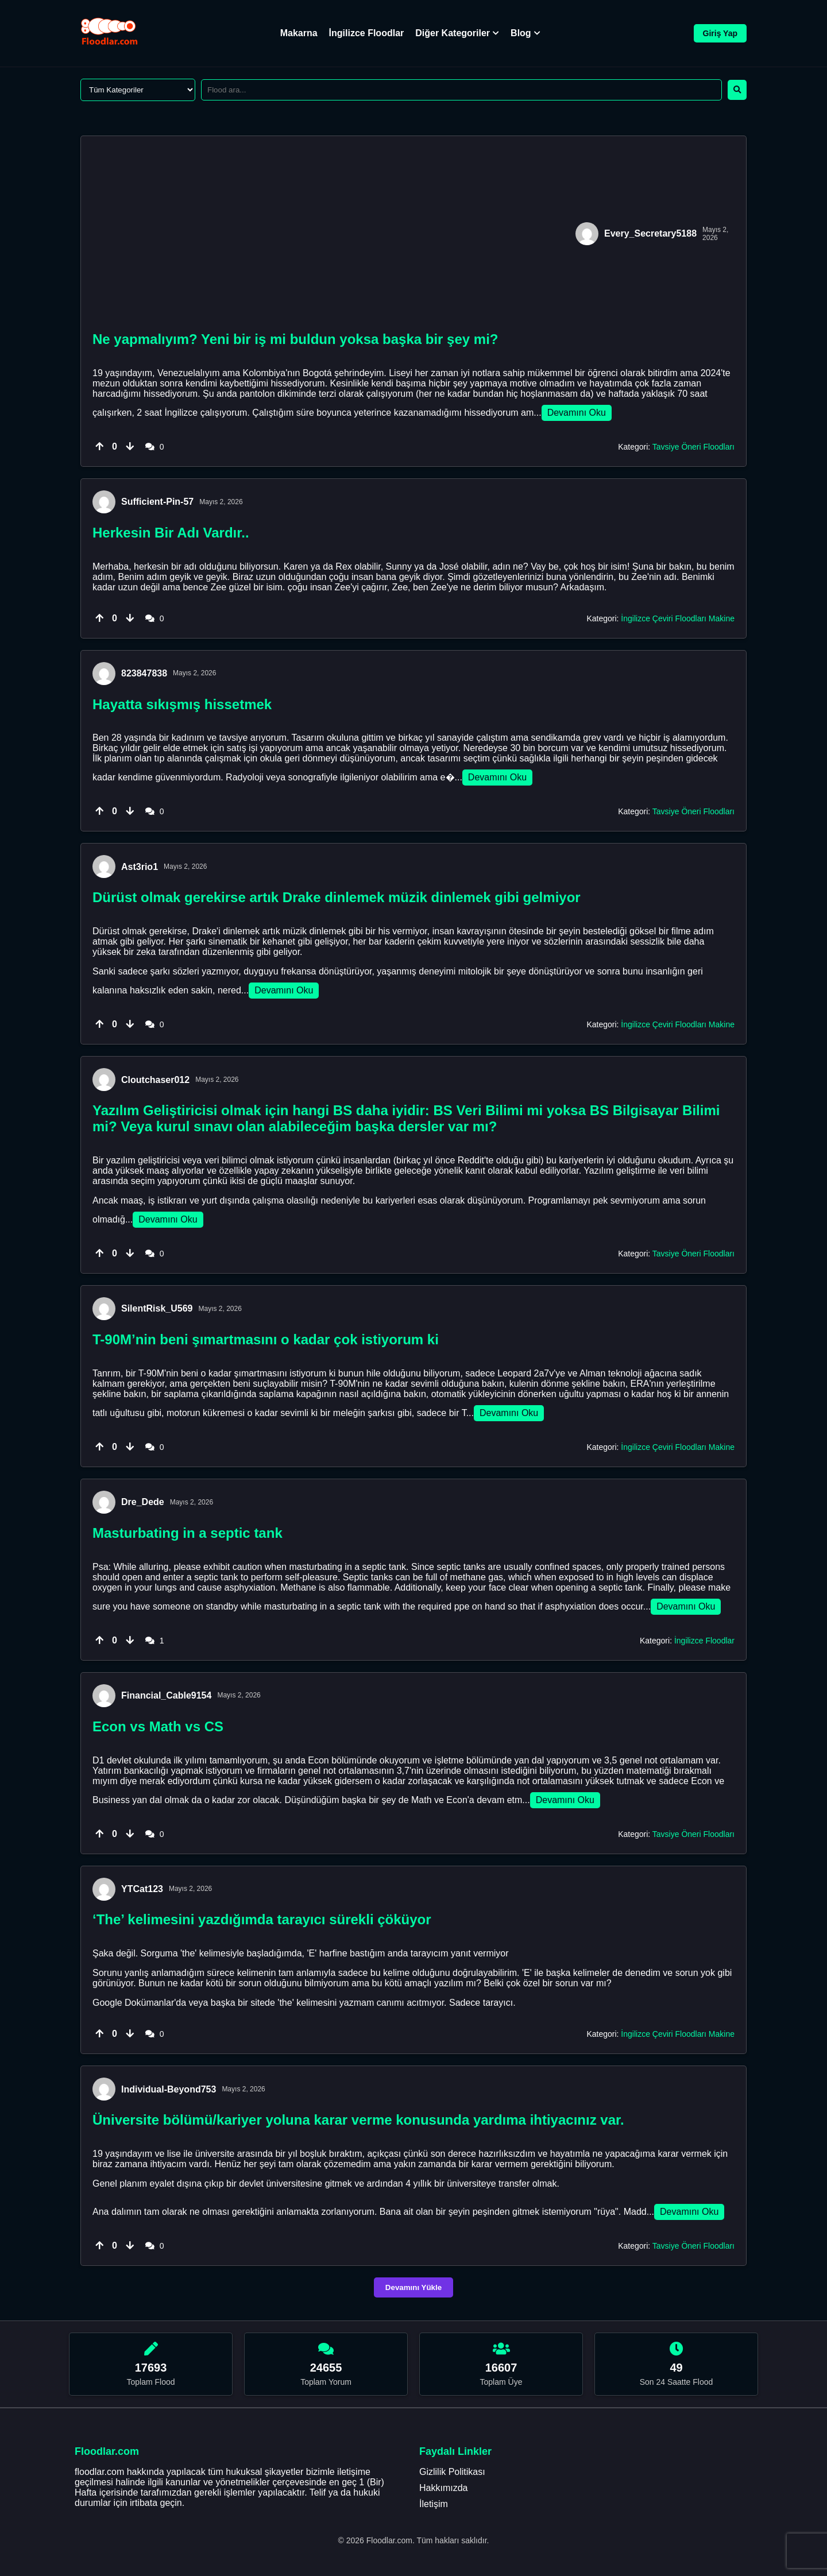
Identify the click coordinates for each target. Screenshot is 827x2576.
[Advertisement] (331, 233)
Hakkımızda (443, 2488)
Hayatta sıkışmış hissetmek (182, 704)
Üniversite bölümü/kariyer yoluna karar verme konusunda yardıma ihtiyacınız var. (358, 2120)
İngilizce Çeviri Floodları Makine (678, 618)
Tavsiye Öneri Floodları (693, 446)
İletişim (433, 2504)
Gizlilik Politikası (452, 2472)
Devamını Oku (576, 412)
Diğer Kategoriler (457, 33)
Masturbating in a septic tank (187, 1533)
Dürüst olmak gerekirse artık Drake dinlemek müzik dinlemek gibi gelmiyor (336, 897)
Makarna (299, 33)
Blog (525, 33)
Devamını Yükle (413, 2287)
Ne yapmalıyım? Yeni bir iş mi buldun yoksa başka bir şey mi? (295, 339)
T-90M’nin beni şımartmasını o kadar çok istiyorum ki (265, 1339)
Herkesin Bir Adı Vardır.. (170, 532)
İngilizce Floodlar (366, 33)
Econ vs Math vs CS (157, 1726)
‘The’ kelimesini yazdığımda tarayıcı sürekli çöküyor (261, 1919)
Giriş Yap (720, 33)
